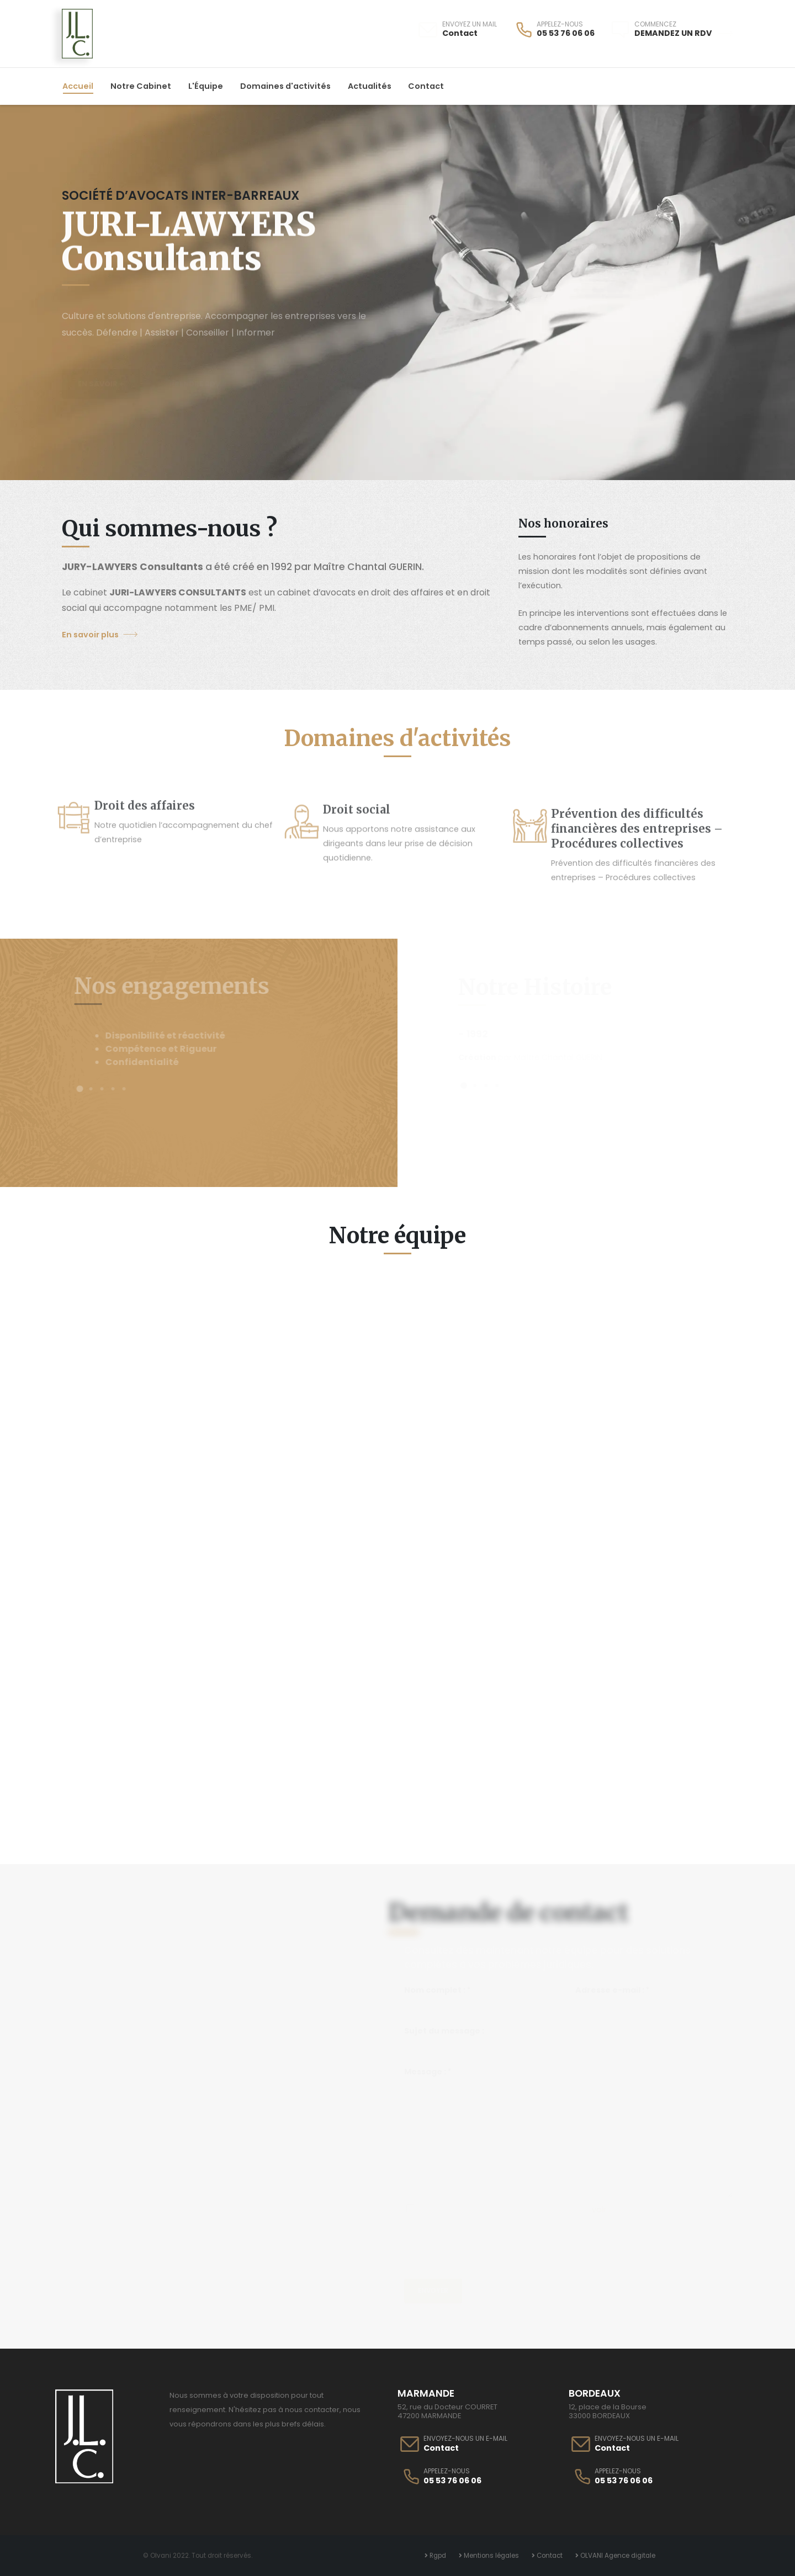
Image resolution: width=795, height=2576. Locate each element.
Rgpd (437, 2555)
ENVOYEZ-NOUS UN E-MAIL (465, 2438)
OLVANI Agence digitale (617, 2555)
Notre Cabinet (140, 86)
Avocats (654, 1804)
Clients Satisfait (312, 1804)
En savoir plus (100, 634)
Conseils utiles (483, 1804)
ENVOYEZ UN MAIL (469, 24)
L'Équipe (205, 86)
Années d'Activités (140, 1804)
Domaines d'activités (285, 86)
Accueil (77, 86)
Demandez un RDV (683, 33)
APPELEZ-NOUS (560, 24)
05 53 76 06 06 (566, 33)
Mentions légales (490, 2555)
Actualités (369, 86)
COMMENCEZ (655, 24)
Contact (460, 33)
